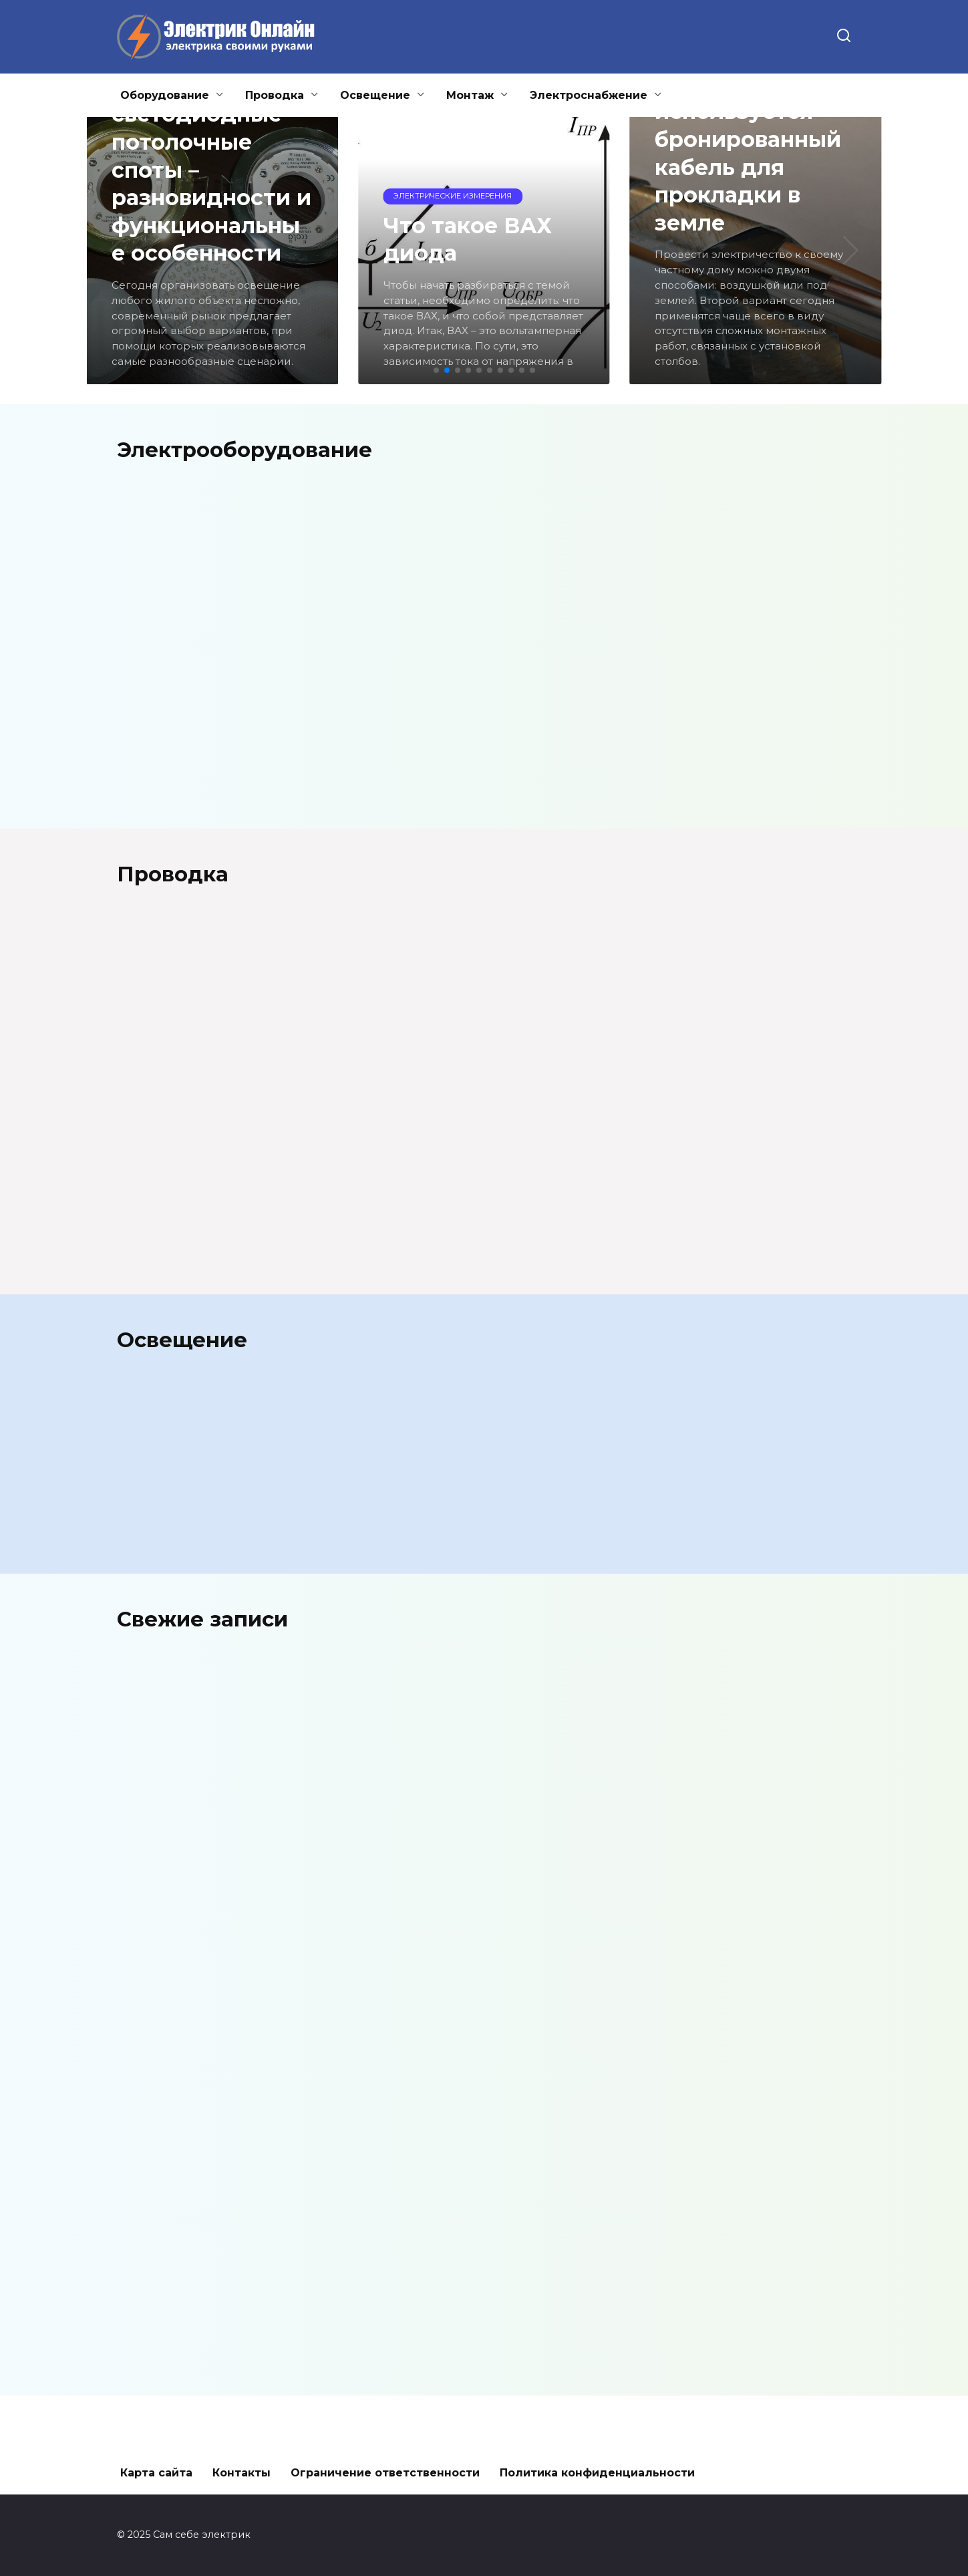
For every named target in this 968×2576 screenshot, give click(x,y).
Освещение (375, 95)
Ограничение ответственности (385, 2472)
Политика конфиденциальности (597, 2472)
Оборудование (164, 95)
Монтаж (470, 95)
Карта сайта (156, 2472)
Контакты (241, 2472)
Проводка (274, 95)
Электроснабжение (588, 95)
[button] (436, 370)
